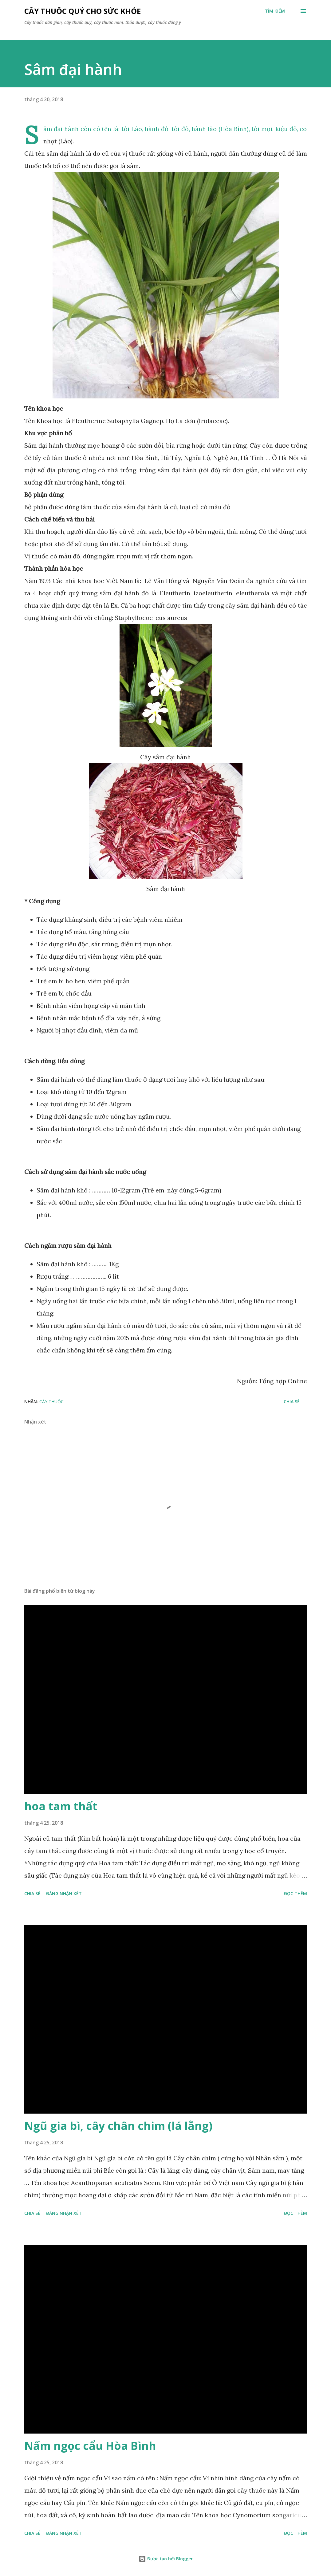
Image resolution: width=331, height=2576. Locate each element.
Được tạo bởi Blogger (166, 2559)
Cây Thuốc (51, 1401)
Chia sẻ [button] (292, 1401)
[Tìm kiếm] (275, 11)
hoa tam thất (60, 1806)
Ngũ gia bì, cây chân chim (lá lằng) (118, 2125)
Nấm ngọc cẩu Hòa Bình (90, 2445)
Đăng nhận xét (64, 1893)
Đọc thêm (295, 1893)
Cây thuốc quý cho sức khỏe (82, 11)
